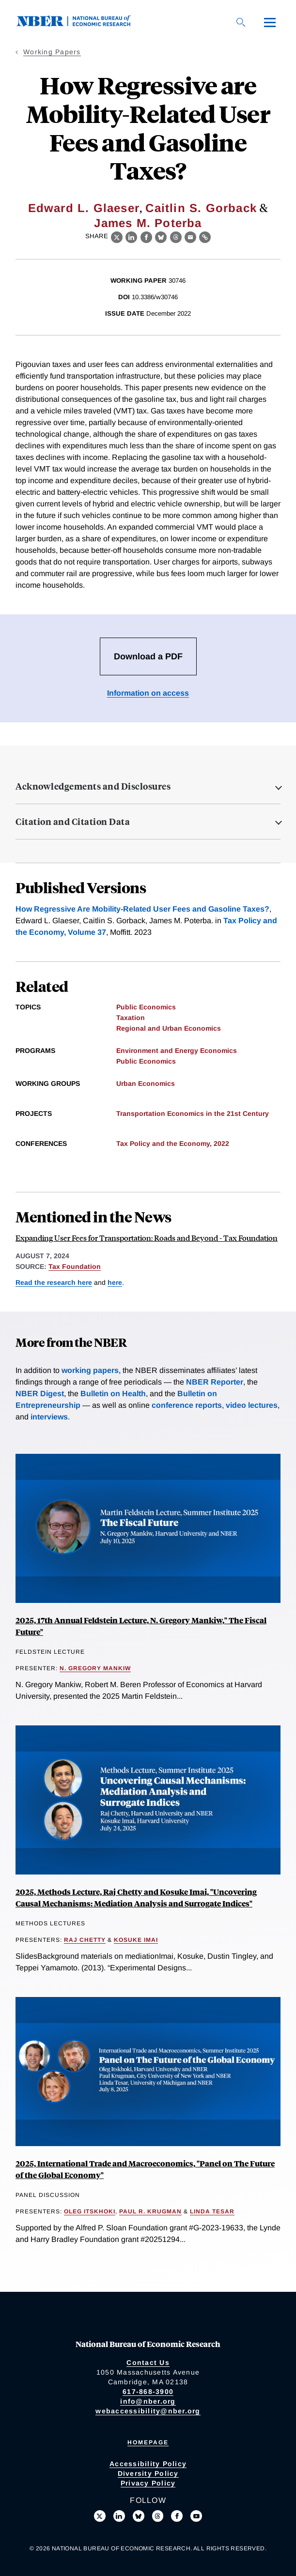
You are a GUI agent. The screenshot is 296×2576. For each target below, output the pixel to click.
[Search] (240, 22)
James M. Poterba (148, 222)
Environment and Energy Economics (176, 1050)
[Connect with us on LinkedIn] (119, 2516)
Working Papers (52, 52)
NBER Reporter (214, 1382)
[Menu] (269, 22)
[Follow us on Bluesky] (138, 2516)
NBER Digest (40, 1393)
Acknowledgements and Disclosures (93, 786)
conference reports (187, 1405)
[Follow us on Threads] (158, 2516)
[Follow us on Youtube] (196, 2516)
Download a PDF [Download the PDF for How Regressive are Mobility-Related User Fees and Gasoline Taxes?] (148, 656)
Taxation (130, 1017)
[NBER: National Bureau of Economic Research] (81, 24)
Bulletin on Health (113, 1393)
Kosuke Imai (136, 1939)
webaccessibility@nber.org (147, 2411)
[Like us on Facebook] (177, 2516)
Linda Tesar (212, 2211)
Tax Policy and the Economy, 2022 (172, 1143)
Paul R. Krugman (150, 2211)
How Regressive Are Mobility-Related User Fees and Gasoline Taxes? (142, 909)
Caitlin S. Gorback (201, 207)
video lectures (252, 1405)
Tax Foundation (74, 1266)
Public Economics (146, 1007)
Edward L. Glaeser (84, 207)
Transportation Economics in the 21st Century (192, 1113)
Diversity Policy (148, 2473)
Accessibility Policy (148, 2464)
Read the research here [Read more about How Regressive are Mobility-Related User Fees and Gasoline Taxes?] (54, 1282)
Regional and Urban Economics (168, 1028)
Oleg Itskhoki (89, 2211)
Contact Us (148, 2362)
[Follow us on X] (100, 2516)
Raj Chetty (85, 1939)
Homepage (148, 2442)
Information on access (148, 693)
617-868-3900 (148, 2391)
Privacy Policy (148, 2483)
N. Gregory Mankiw (95, 1668)
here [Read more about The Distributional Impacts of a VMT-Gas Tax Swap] (115, 1282)
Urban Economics (145, 1083)
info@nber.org (147, 2401)
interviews (49, 1417)
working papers (90, 1370)
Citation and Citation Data (73, 821)
